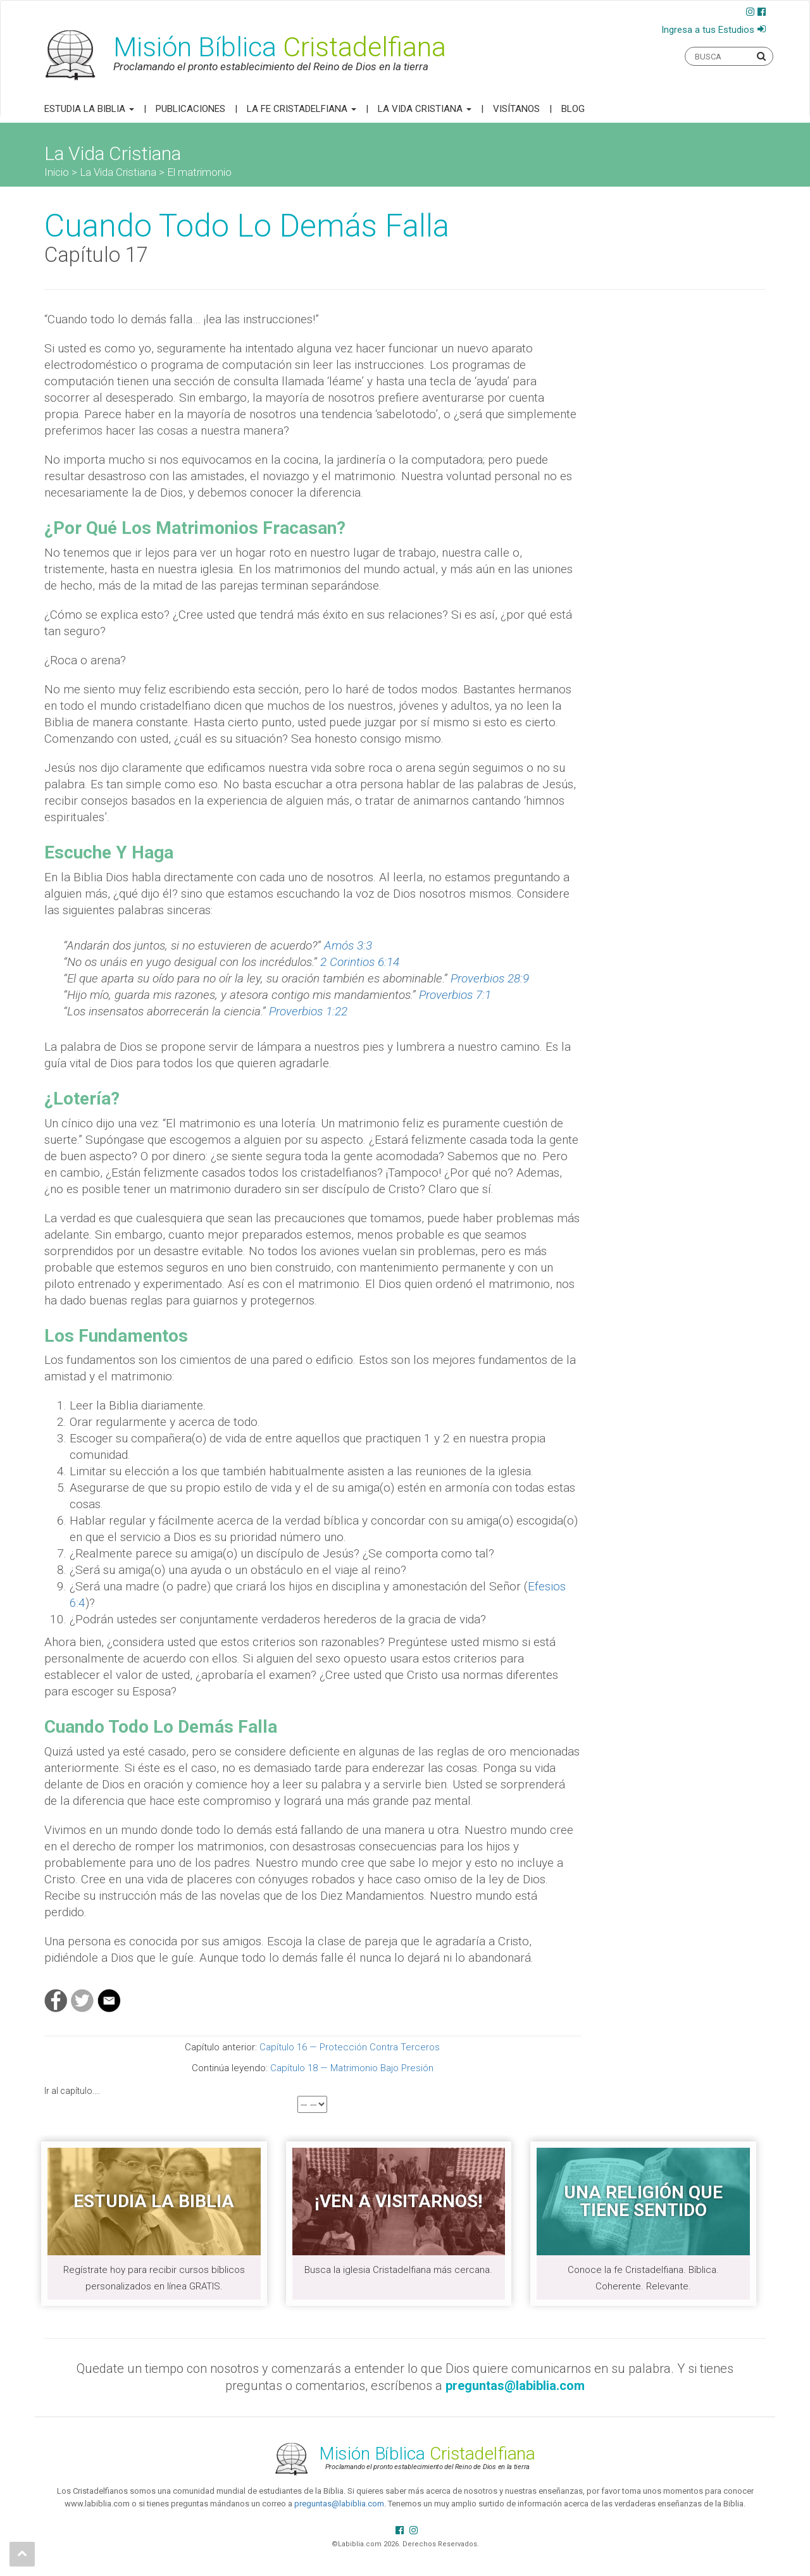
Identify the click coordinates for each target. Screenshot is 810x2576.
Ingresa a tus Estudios (707, 29)
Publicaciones (190, 109)
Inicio (56, 172)
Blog (573, 109)
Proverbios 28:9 (490, 978)
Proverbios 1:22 (308, 1011)
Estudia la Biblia (89, 109)
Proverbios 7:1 (455, 995)
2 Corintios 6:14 (359, 962)
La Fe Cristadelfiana (301, 109)
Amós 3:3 (348, 945)
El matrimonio (199, 172)
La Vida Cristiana (424, 109)
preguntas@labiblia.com (339, 2503)
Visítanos (516, 109)
